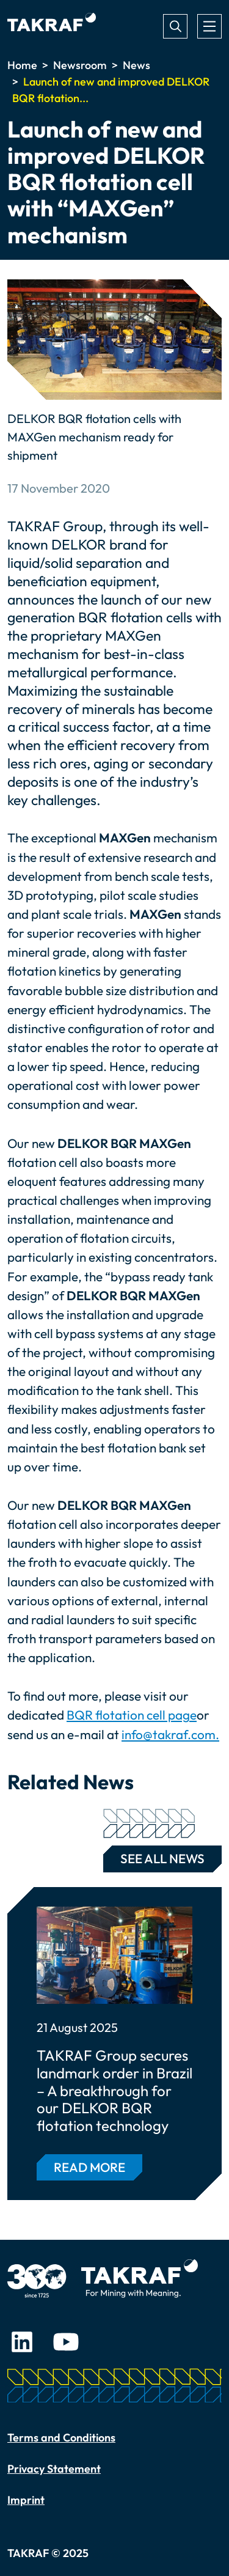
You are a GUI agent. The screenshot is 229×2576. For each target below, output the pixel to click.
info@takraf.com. (170, 1734)
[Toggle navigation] (209, 26)
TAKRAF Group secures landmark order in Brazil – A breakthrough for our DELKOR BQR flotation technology (114, 2091)
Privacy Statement (54, 2469)
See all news (154, 1856)
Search (175, 26)
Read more (89, 2167)
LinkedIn (22, 2342)
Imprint (26, 2500)
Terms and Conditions (61, 2438)
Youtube (66, 2342)
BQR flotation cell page (132, 1715)
